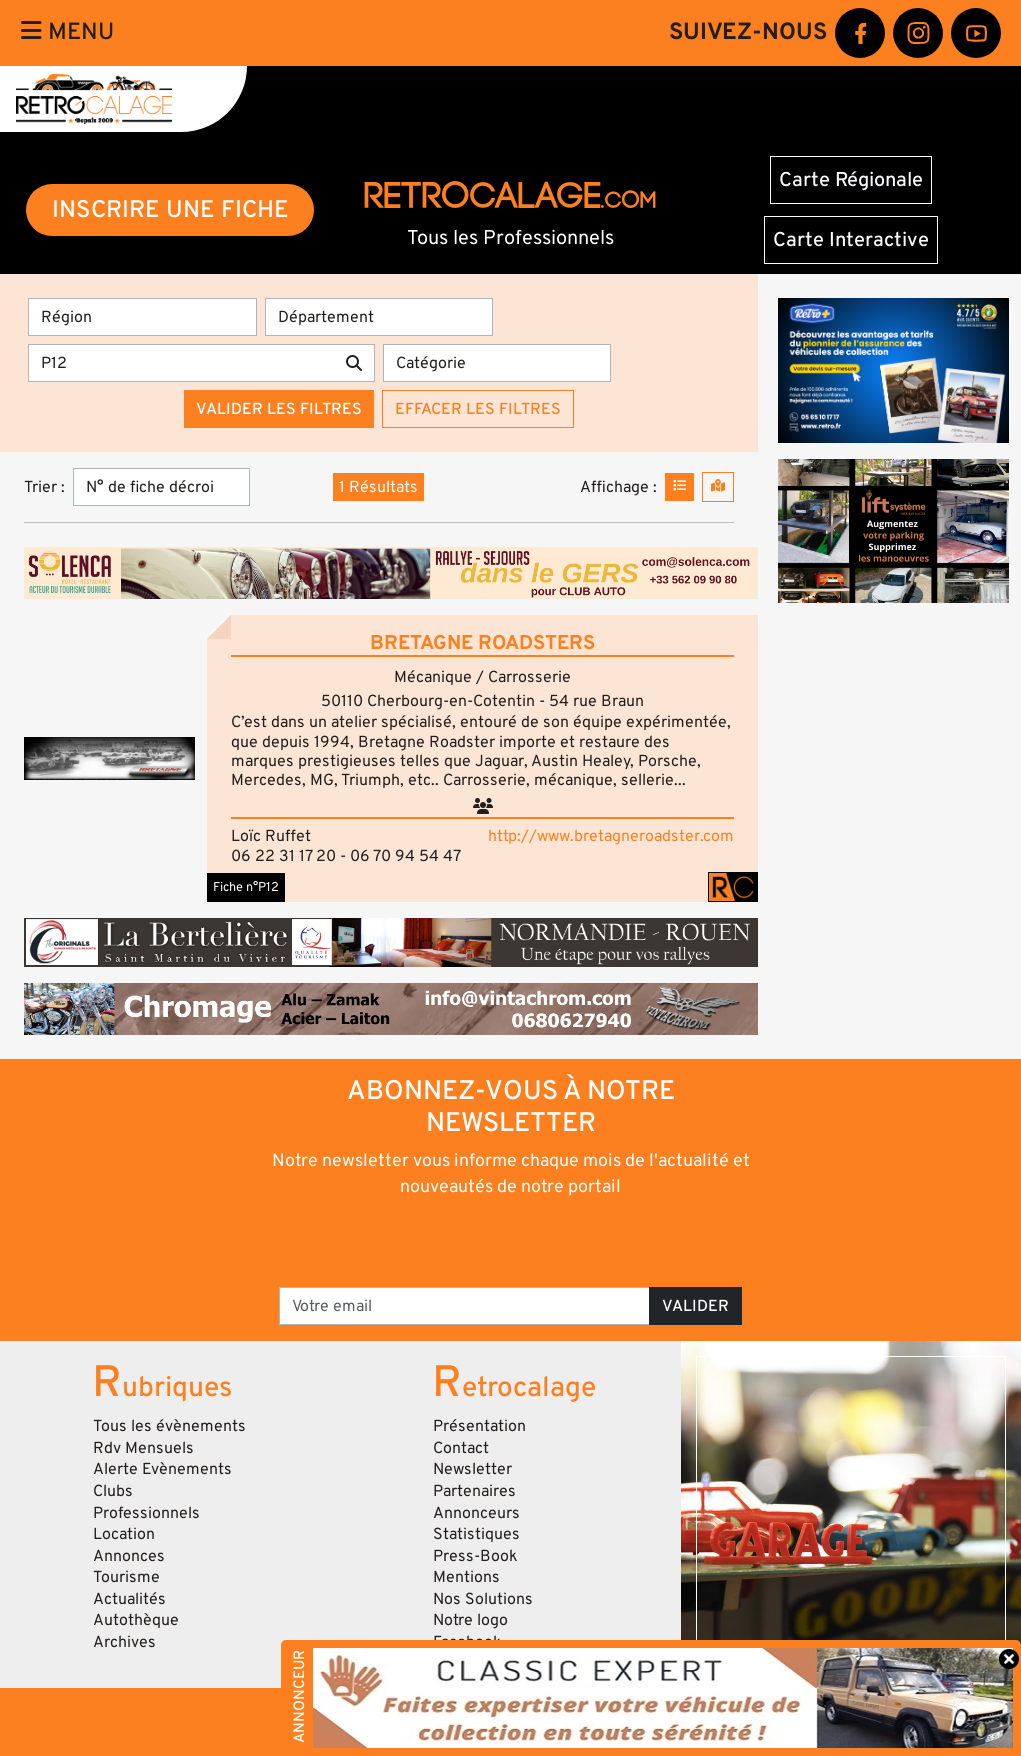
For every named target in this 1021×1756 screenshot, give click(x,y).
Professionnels (146, 1513)
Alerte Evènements (162, 1469)
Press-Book (475, 1556)
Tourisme (126, 1577)
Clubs (113, 1491)
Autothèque (136, 1620)
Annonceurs (476, 1513)
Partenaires (474, 1491)
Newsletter (472, 1469)
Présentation (479, 1426)
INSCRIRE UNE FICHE (170, 209)
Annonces (129, 1556)
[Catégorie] (497, 363)
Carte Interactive (851, 240)
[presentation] (482, 1241)
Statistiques (476, 1534)
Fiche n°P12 (246, 887)
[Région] (142, 317)
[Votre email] (464, 1306)
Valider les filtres (279, 409)
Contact (461, 1448)
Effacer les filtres (478, 409)
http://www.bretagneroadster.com (611, 836)
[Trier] (161, 487)
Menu (67, 32)
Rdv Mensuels (143, 1448)
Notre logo (470, 1620)
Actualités (129, 1599)
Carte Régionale (851, 180)
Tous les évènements (169, 1426)
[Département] (379, 317)
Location (124, 1534)
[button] (109, 758)
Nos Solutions (483, 1599)
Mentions (466, 1577)
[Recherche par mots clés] (181, 363)
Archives (124, 1642)
